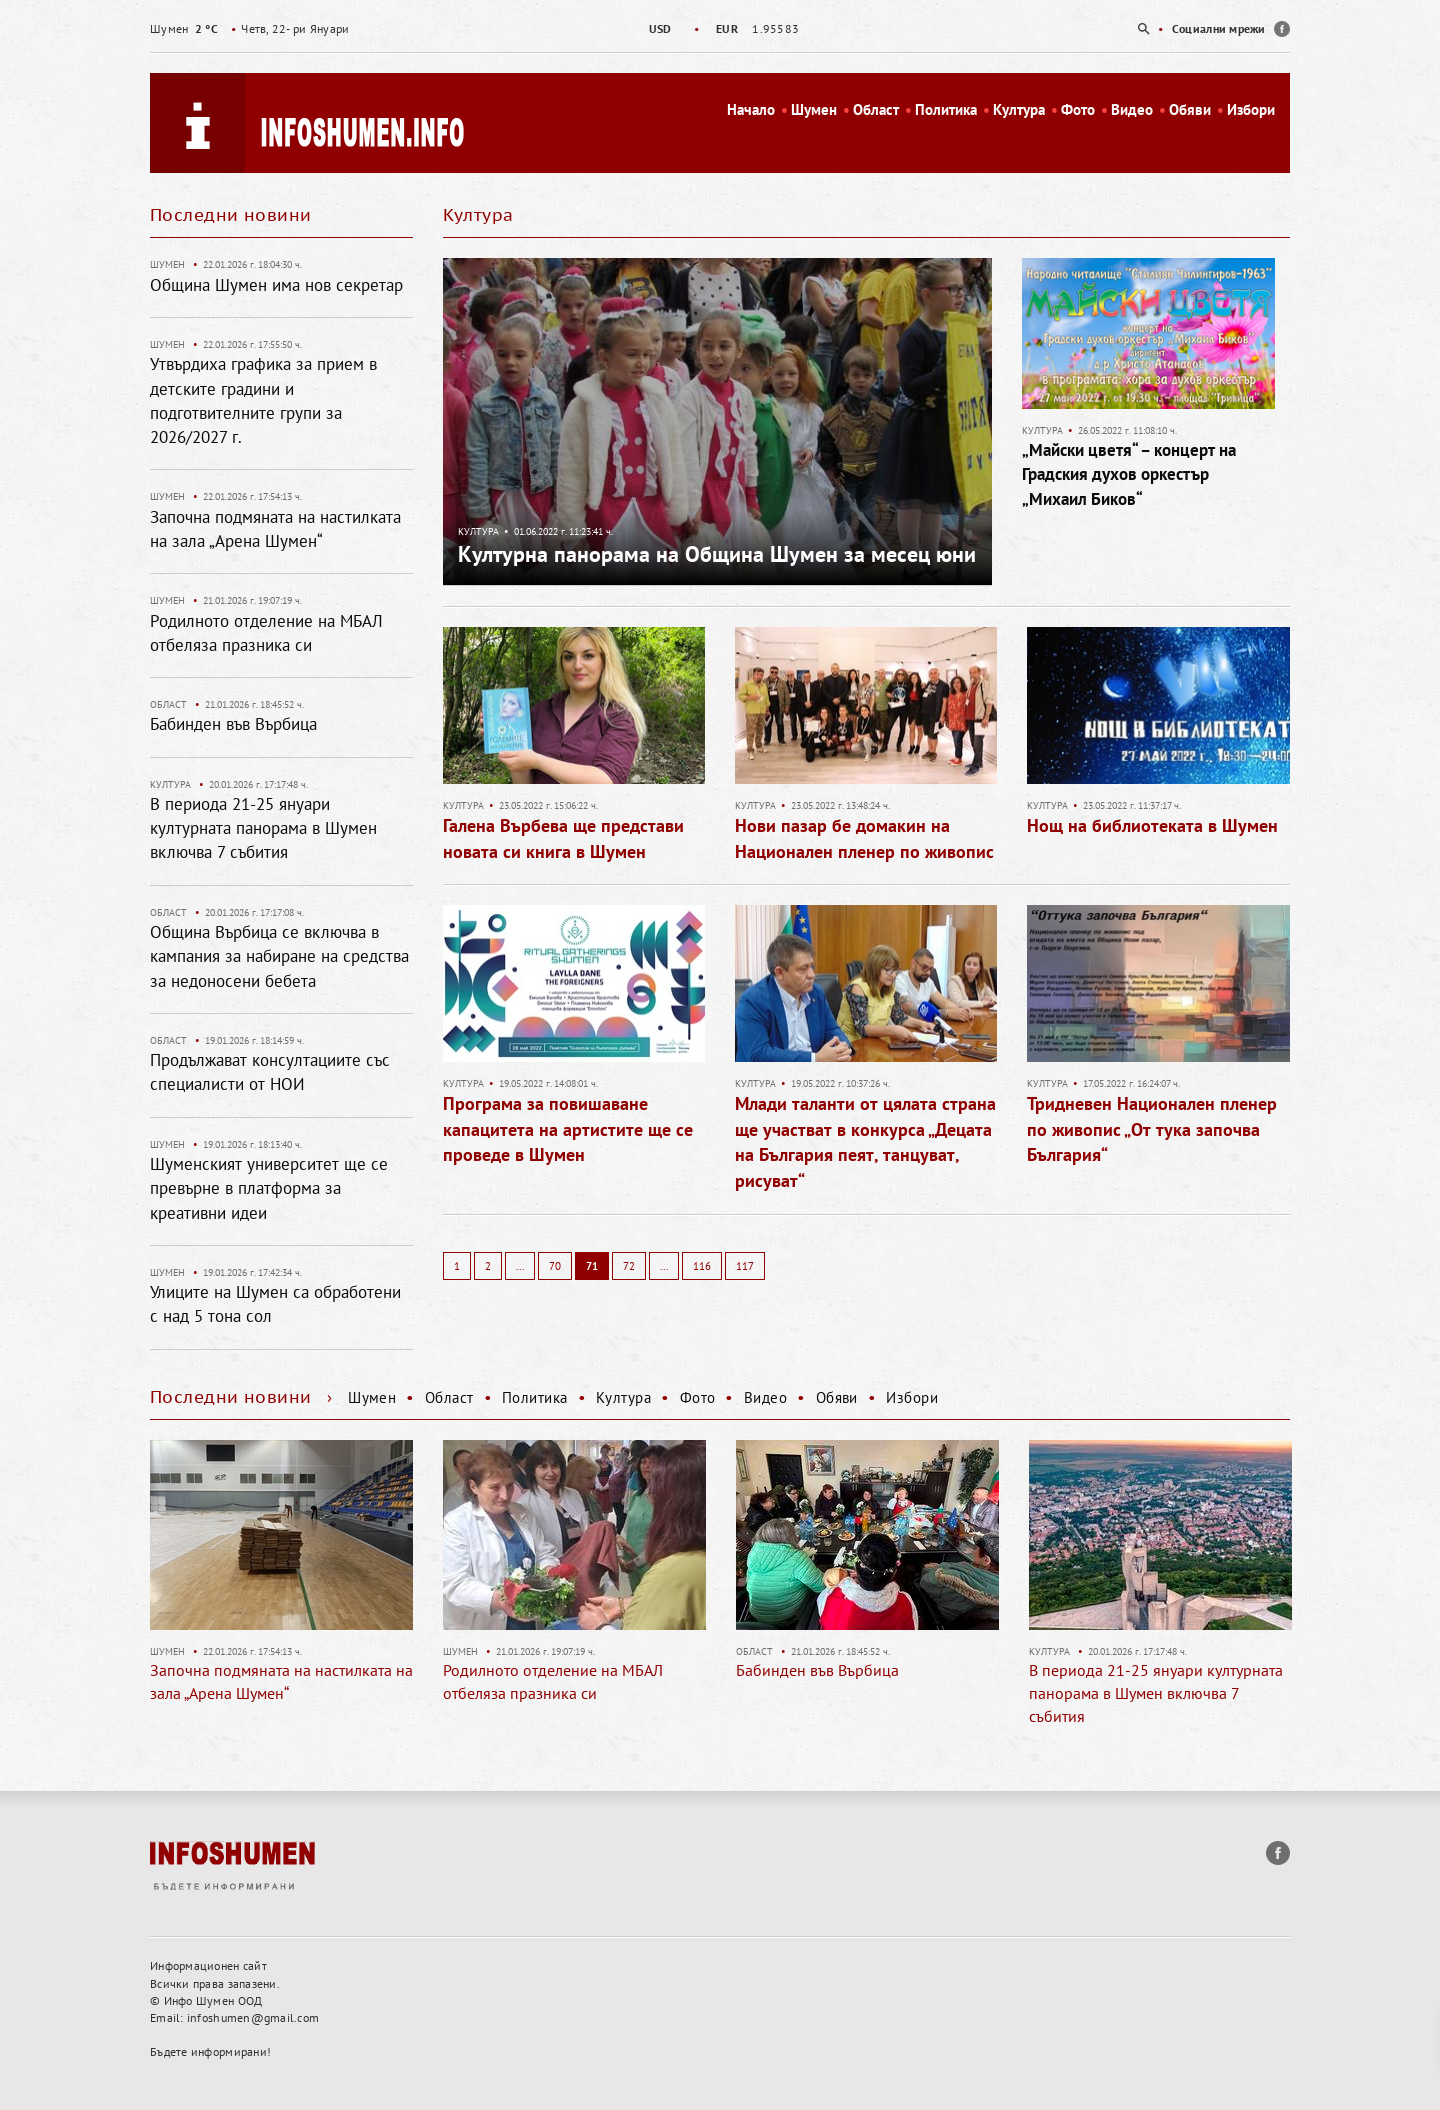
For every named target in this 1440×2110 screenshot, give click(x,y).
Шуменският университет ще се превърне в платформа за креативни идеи (269, 1188)
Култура (1019, 109)
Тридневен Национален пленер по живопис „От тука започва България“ (1152, 1129)
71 (592, 1266)
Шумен (814, 109)
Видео (1132, 109)
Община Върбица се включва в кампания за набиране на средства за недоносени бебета (279, 956)
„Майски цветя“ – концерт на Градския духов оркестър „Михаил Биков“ (1129, 474)
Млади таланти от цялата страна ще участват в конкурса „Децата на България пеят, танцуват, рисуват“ (865, 1142)
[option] (720, 28)
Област (876, 109)
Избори (1251, 109)
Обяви (1190, 109)
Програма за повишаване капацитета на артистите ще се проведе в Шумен (568, 1129)
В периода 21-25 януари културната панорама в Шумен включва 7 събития (263, 828)
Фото (1078, 109)
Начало (751, 109)
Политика (946, 109)
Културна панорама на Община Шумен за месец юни (717, 554)
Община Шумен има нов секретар (276, 285)
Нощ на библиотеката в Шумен (1152, 825)
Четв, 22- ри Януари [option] (249, 28)
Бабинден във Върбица (233, 724)
